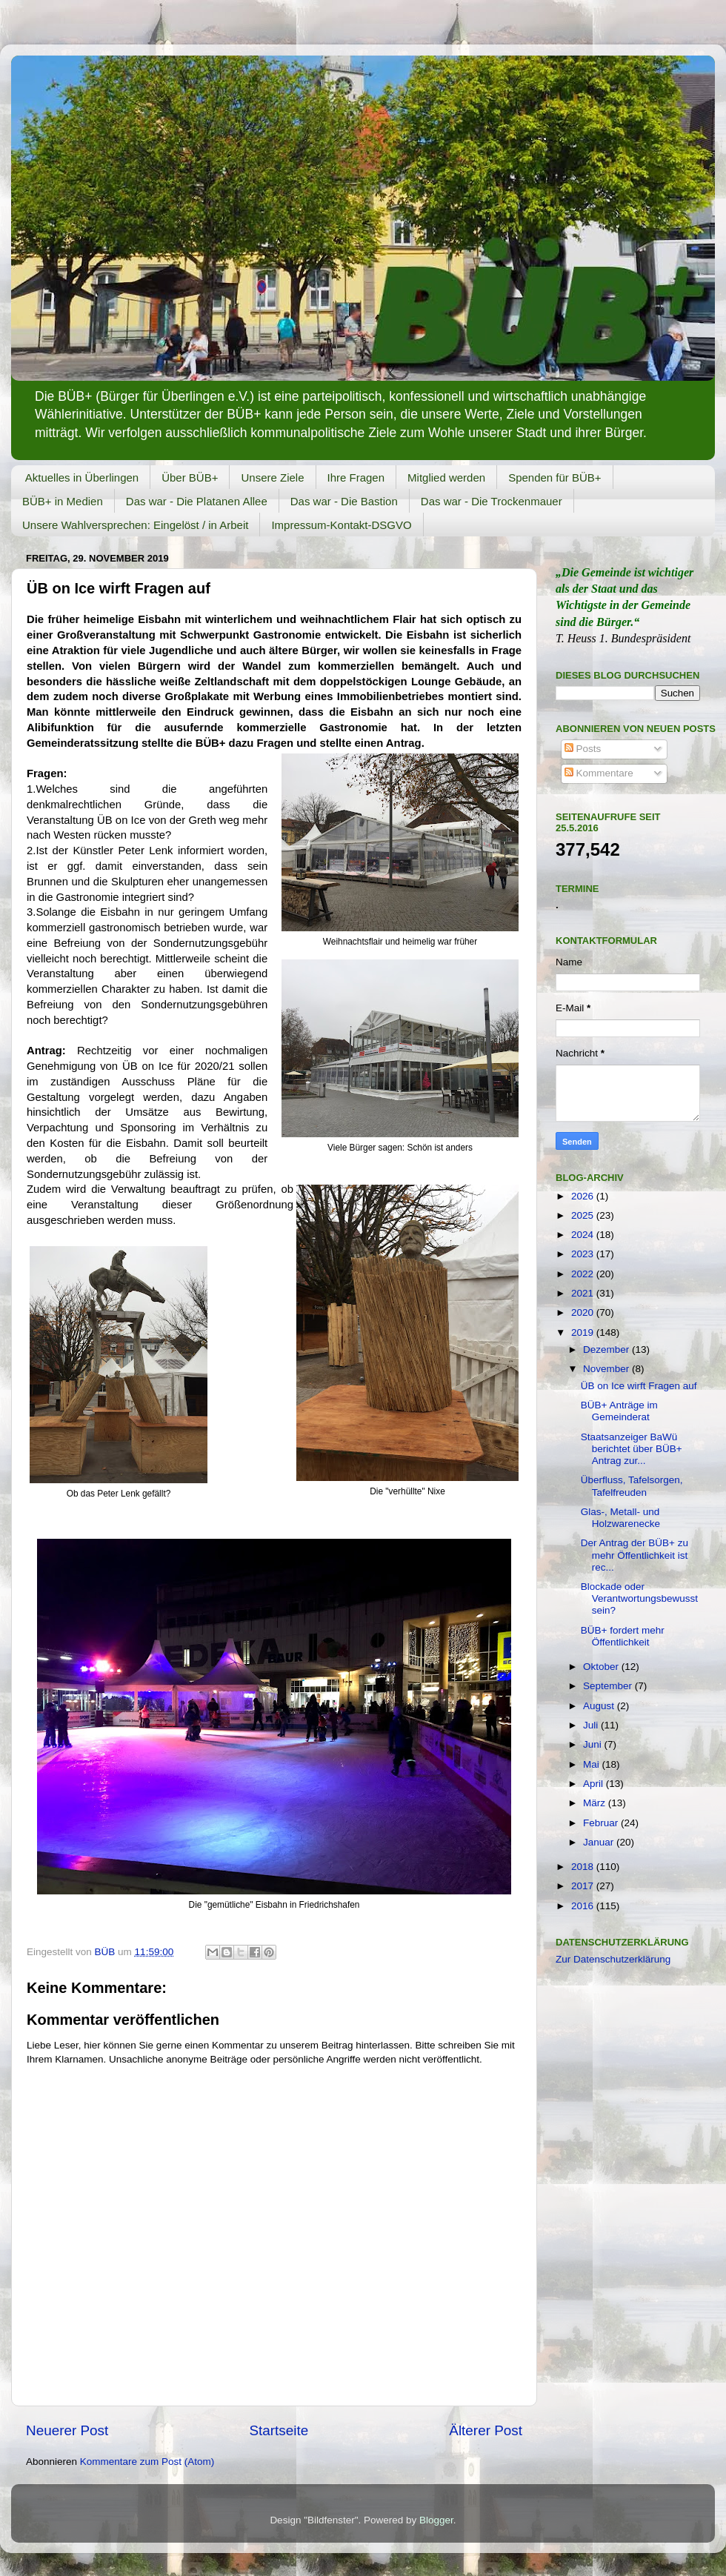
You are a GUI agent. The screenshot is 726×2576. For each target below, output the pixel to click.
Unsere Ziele (272, 477)
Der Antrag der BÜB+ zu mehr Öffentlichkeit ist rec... (634, 1554)
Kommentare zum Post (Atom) (147, 2461)
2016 (583, 1905)
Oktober (602, 1666)
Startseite (278, 2430)
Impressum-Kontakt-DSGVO (341, 525)
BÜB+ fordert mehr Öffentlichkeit (623, 1636)
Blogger (436, 2520)
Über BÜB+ (189, 477)
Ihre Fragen (356, 477)
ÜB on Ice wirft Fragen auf (639, 1385)
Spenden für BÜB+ (555, 477)
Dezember (607, 1349)
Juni (594, 1744)
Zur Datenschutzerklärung (613, 1959)
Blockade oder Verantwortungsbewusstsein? (639, 1598)
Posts (583, 748)
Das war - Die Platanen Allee (196, 501)
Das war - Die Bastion (344, 501)
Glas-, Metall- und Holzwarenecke (620, 1517)
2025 (583, 1215)
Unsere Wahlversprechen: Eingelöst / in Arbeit (135, 525)
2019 (583, 1332)
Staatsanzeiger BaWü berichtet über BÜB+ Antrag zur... (631, 1448)
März (595, 1802)
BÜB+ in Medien (62, 501)
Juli (592, 1725)
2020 (583, 1312)
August (600, 1705)
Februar (602, 1822)
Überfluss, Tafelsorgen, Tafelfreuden (632, 1485)
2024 (583, 1234)
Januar (599, 1842)
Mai (592, 1764)
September (609, 1685)
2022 (583, 1273)
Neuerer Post (67, 2430)
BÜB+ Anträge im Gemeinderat (619, 1411)
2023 (583, 1253)
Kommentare (599, 773)
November (607, 1368)
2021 (583, 1293)
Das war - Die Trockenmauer (491, 501)
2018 (583, 1866)
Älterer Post (485, 2430)
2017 (583, 1885)
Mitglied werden (446, 477)
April (594, 1783)
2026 (583, 1196)
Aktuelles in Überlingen (82, 477)
